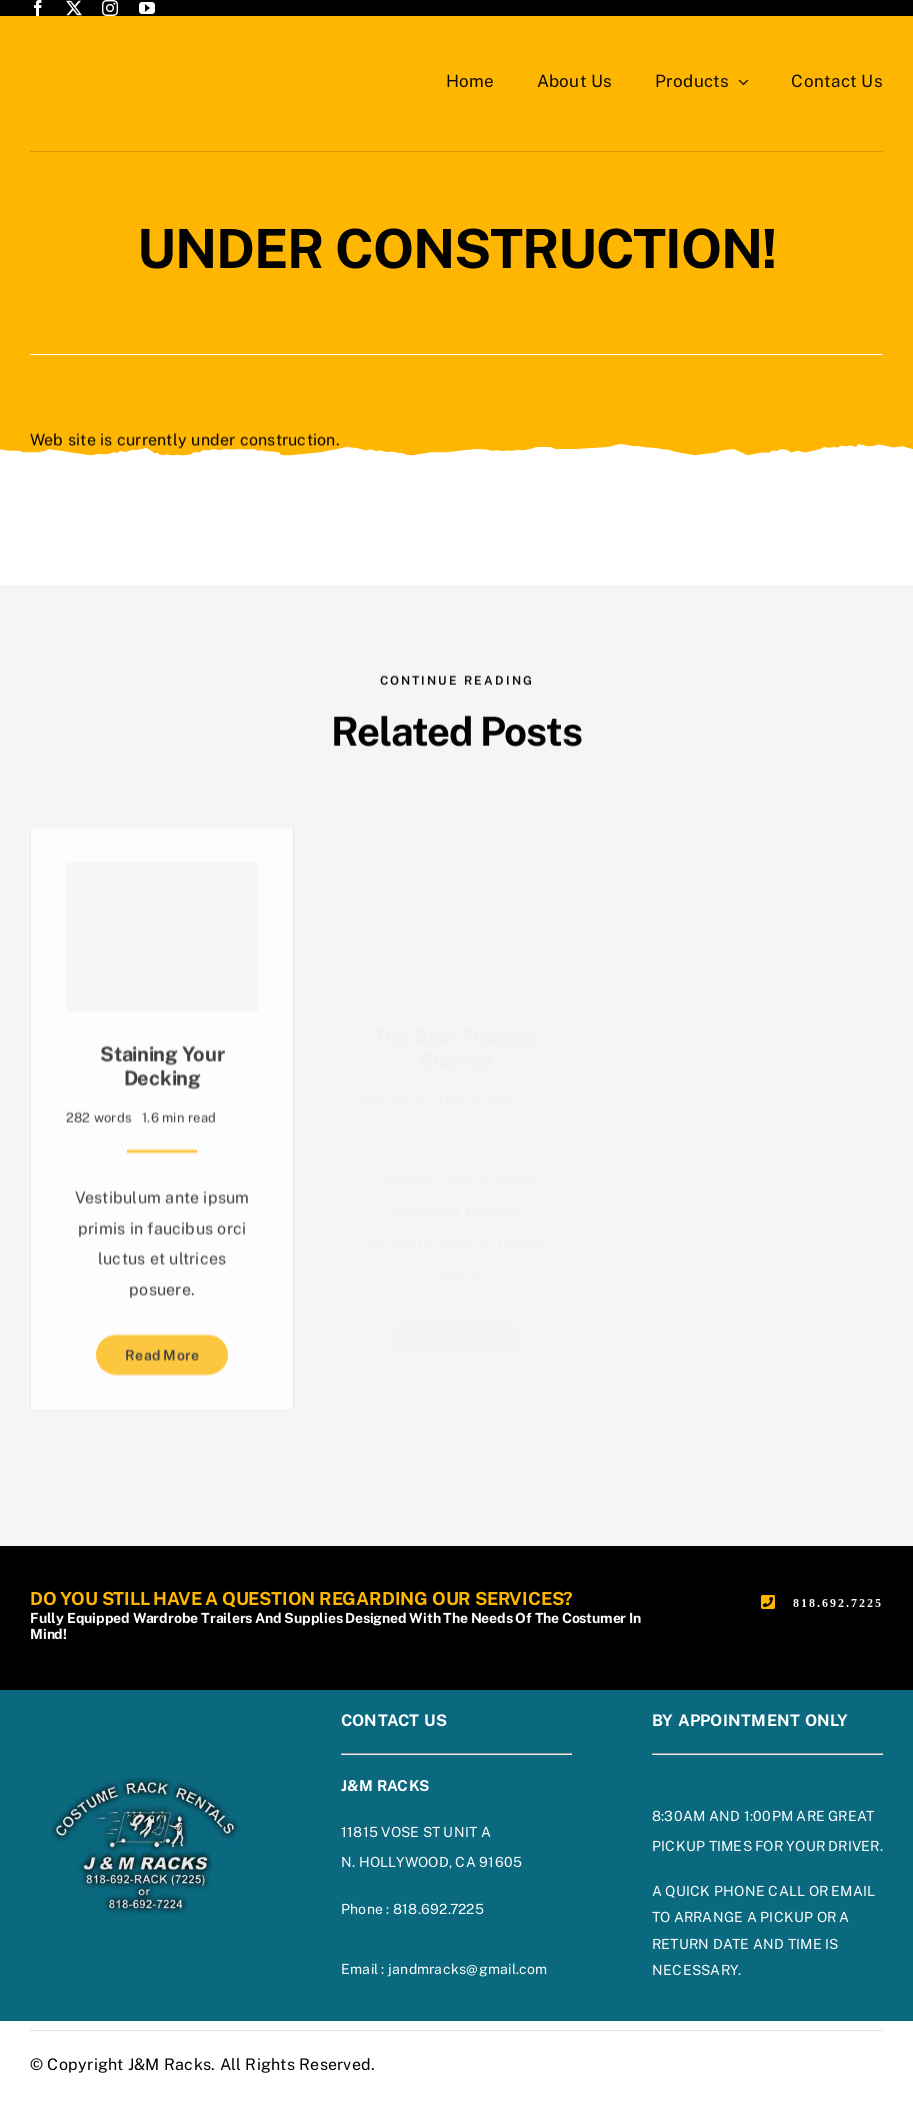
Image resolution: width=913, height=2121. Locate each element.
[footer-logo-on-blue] (145, 1783)
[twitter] (74, 8)
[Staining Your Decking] (162, 937)
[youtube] (147, 8)
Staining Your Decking (162, 1066)
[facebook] (38, 8)
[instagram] (110, 8)
